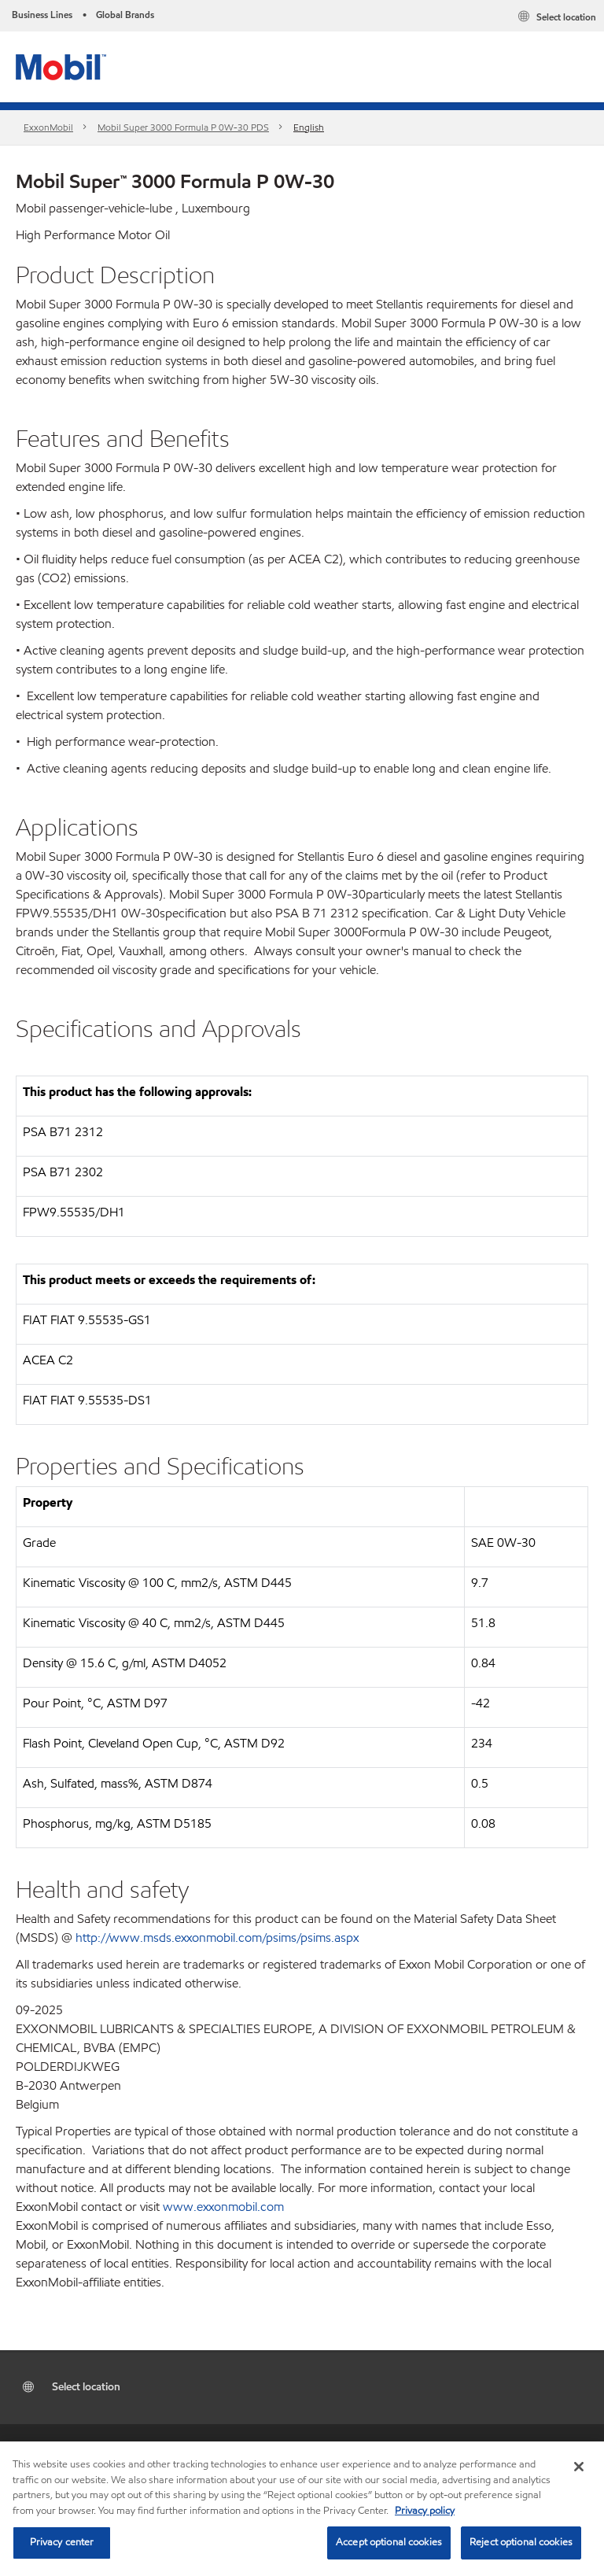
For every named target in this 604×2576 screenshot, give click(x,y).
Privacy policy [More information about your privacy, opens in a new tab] (425, 2511)
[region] (302, 2508)
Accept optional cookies (389, 2542)
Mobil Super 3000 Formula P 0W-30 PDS (183, 127)
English (308, 127)
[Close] (579, 2466)
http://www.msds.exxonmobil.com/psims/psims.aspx (217, 1937)
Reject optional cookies (521, 2542)
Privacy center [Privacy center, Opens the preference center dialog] (62, 2542)
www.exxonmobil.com (223, 2206)
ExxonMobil (48, 127)
